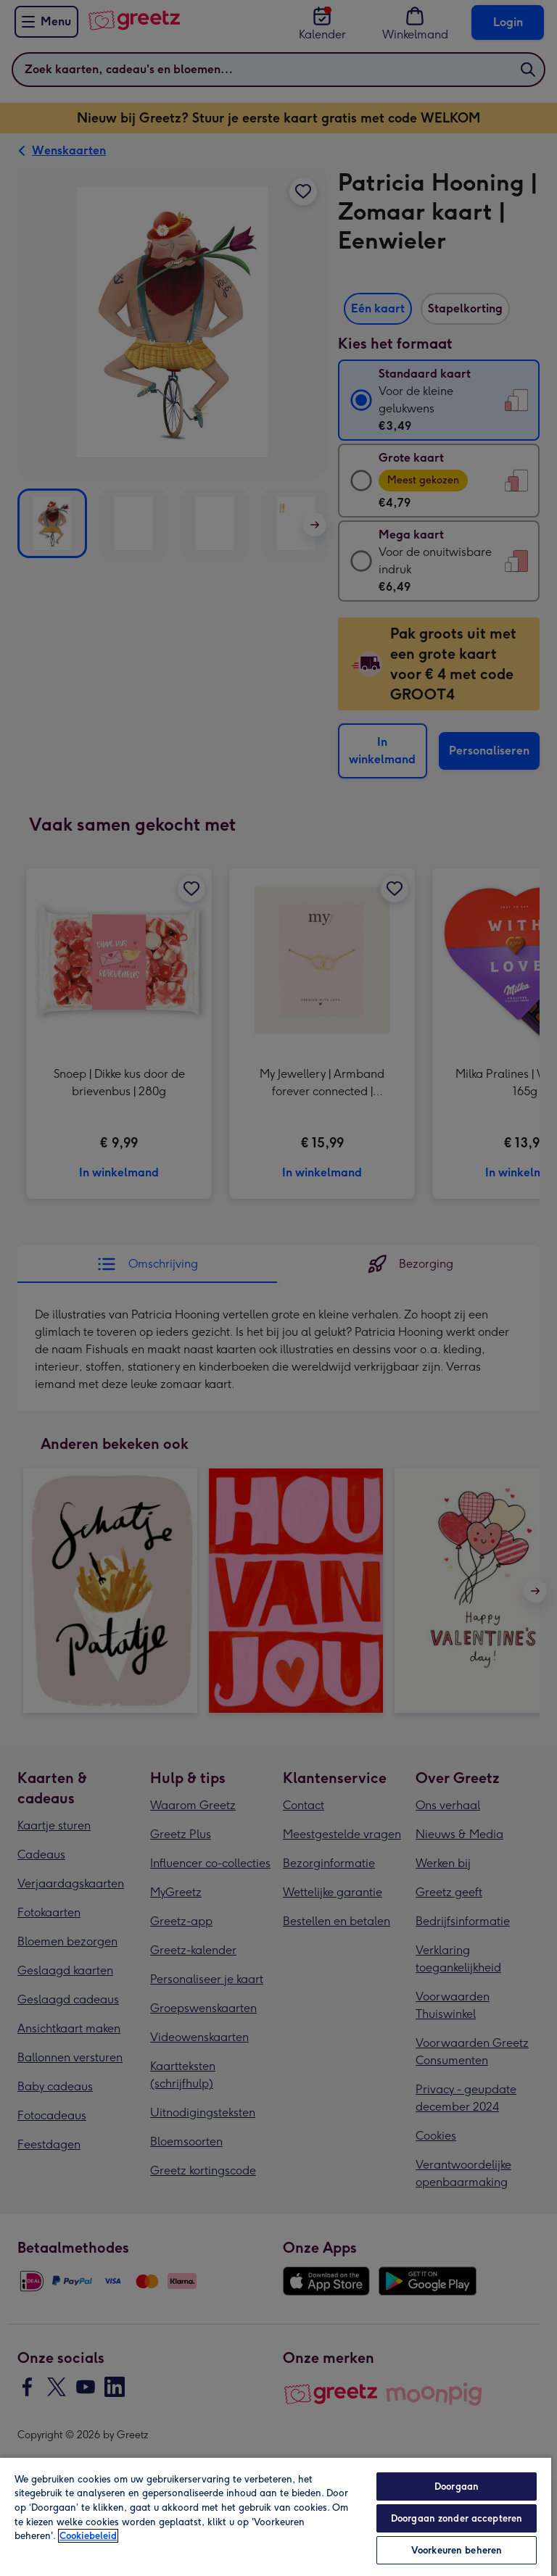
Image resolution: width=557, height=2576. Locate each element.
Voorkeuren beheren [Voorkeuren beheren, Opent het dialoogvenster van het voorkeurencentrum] (456, 2550)
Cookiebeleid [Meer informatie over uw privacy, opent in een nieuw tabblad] (88, 2535)
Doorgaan (456, 2486)
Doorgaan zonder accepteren (456, 2518)
